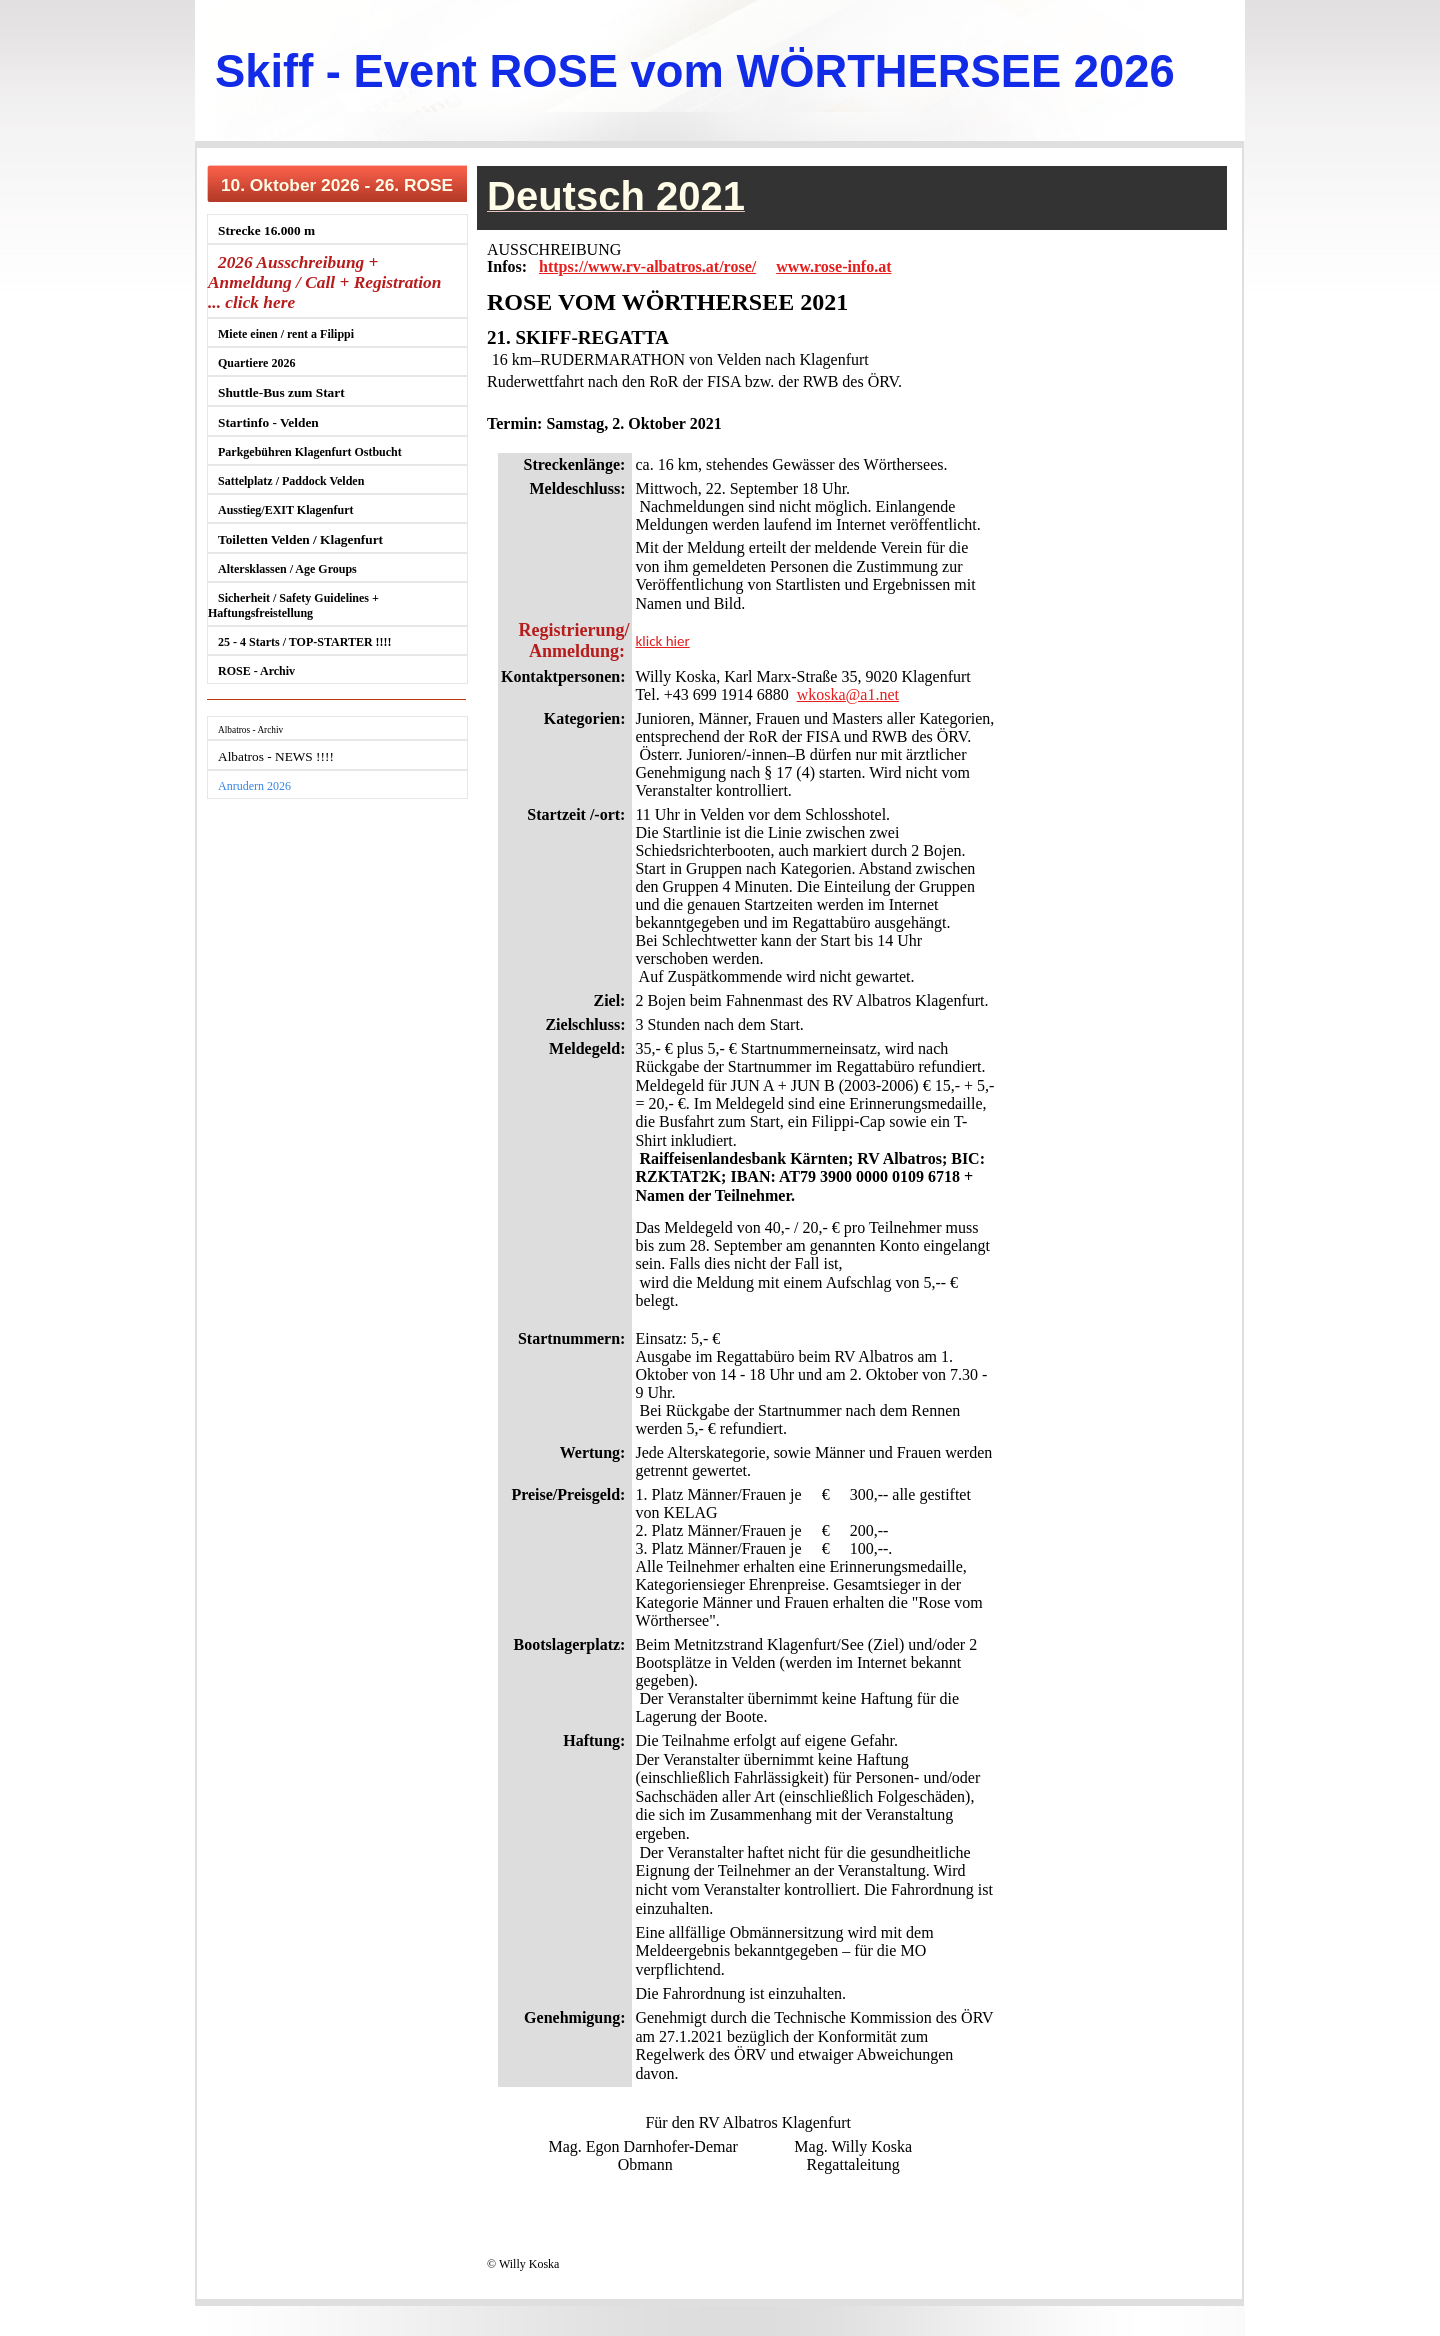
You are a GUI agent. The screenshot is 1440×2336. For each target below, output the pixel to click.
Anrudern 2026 (254, 786)
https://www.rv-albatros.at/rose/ (647, 266)
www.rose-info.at (833, 266)
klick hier (662, 641)
